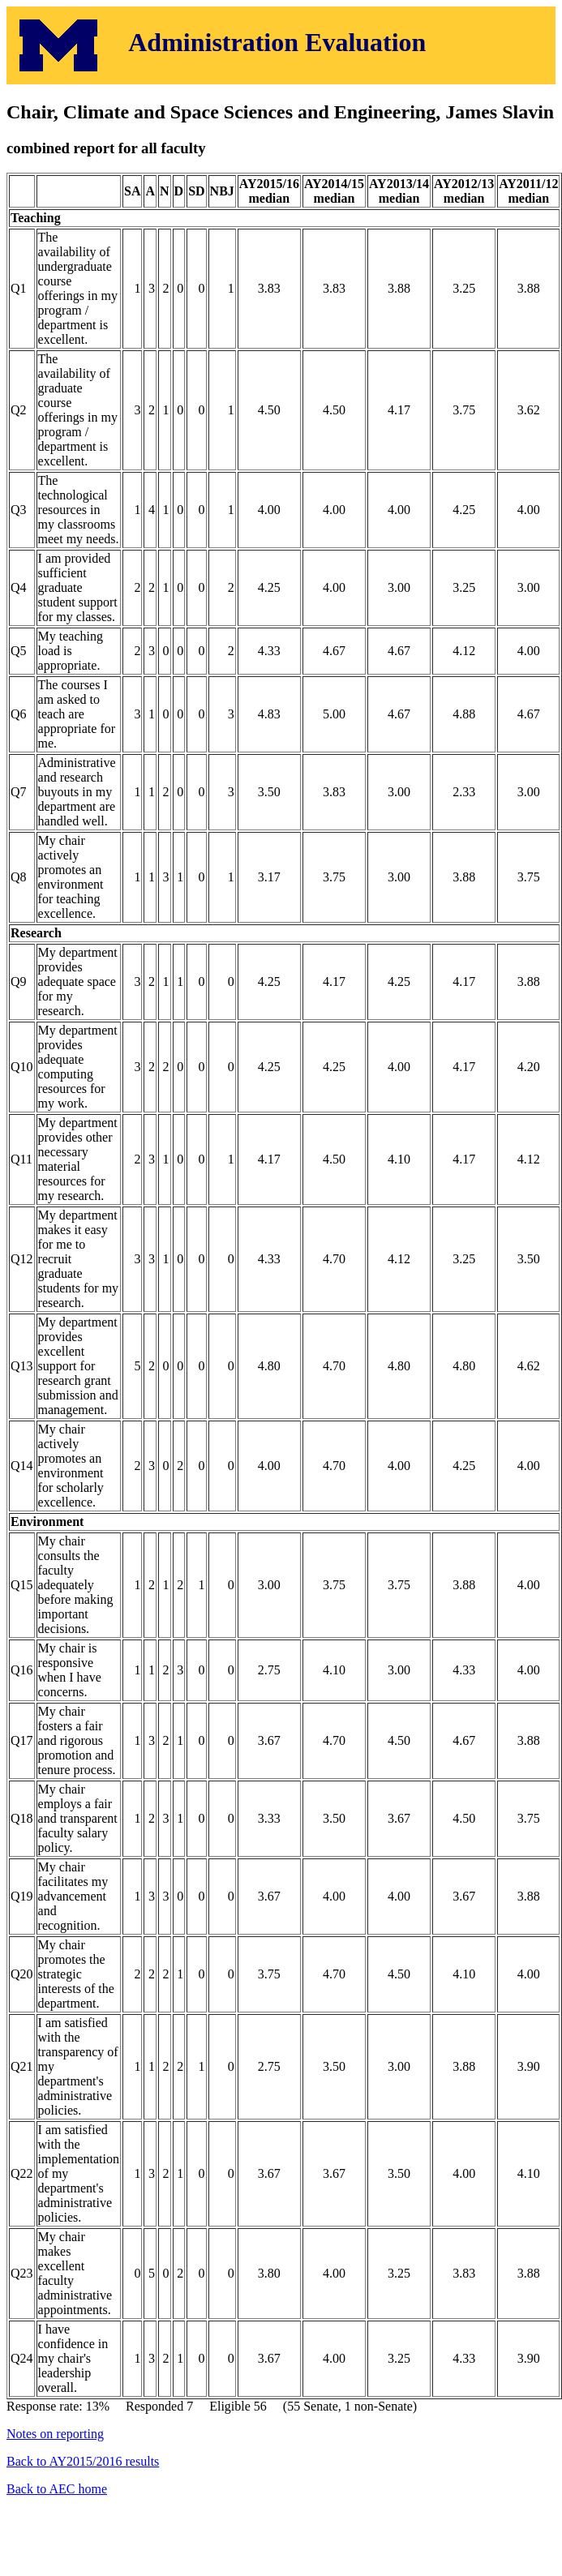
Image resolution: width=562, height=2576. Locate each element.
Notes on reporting (55, 2434)
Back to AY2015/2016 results (82, 2461)
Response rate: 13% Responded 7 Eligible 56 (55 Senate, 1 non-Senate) (281, 1276)
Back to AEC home (56, 2489)
